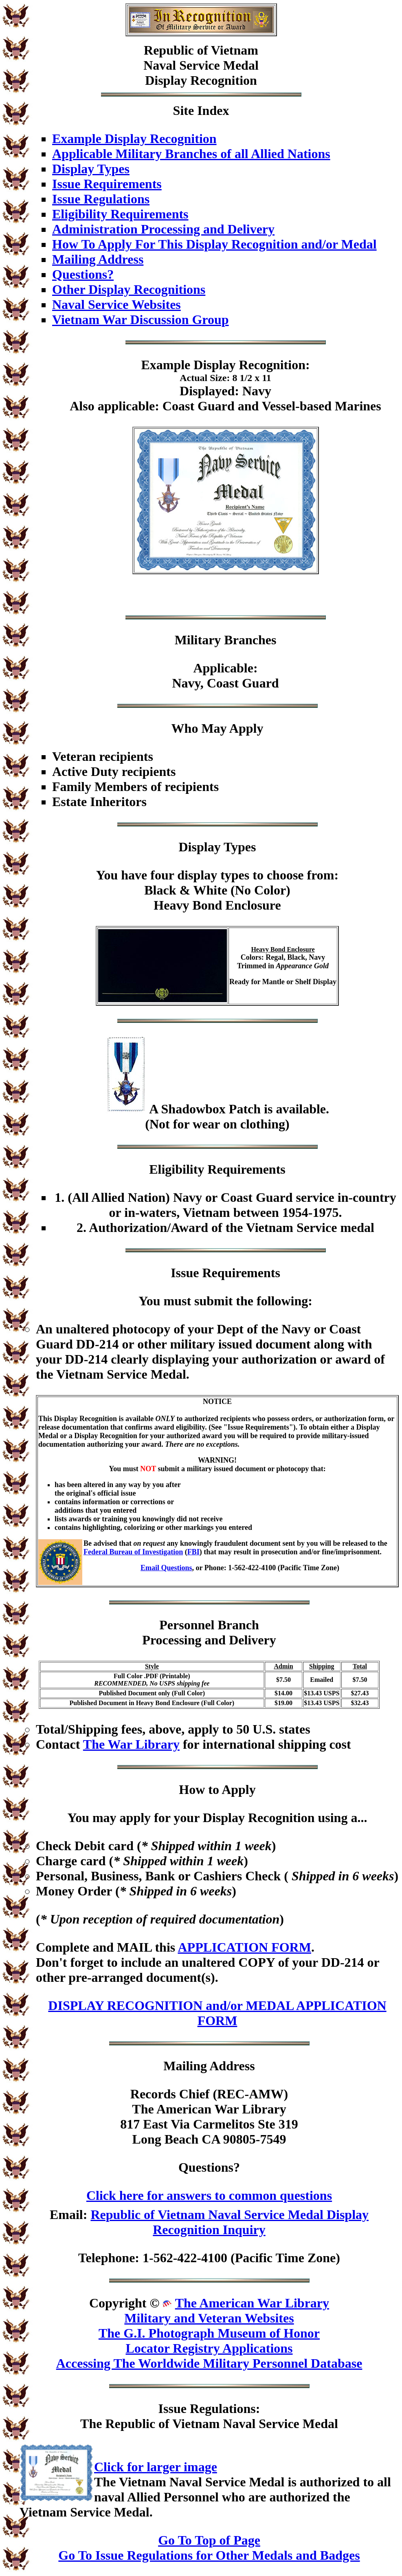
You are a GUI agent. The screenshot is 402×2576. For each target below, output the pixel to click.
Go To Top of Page (209, 2540)
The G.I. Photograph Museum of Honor (209, 2333)
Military (198, 639)
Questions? (83, 274)
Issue (172, 2408)
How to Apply (217, 1789)
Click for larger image (155, 2466)
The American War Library (252, 2303)
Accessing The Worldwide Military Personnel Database (209, 2363)
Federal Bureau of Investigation (133, 1552)
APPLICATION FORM (244, 1947)
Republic (169, 50)
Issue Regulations (100, 199)
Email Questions (166, 1568)
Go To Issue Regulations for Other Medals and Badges (209, 2555)
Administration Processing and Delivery (163, 229)
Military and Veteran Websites (209, 2318)
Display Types (91, 168)
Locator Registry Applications (208, 2348)
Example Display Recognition (134, 138)
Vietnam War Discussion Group (140, 319)
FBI (193, 1552)
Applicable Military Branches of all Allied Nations (191, 153)
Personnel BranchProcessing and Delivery (209, 1632)
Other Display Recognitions (128, 289)
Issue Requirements (107, 183)
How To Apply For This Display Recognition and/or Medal (214, 244)
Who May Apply (217, 728)
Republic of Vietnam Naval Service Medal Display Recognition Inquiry (229, 2222)
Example (165, 364)
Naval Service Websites (116, 304)
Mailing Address (97, 259)
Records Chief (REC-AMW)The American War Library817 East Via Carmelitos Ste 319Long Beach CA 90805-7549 (209, 2116)
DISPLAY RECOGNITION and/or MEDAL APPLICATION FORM (217, 2013)
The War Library (131, 1744)
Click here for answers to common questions (209, 2195)
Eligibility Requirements (120, 214)
